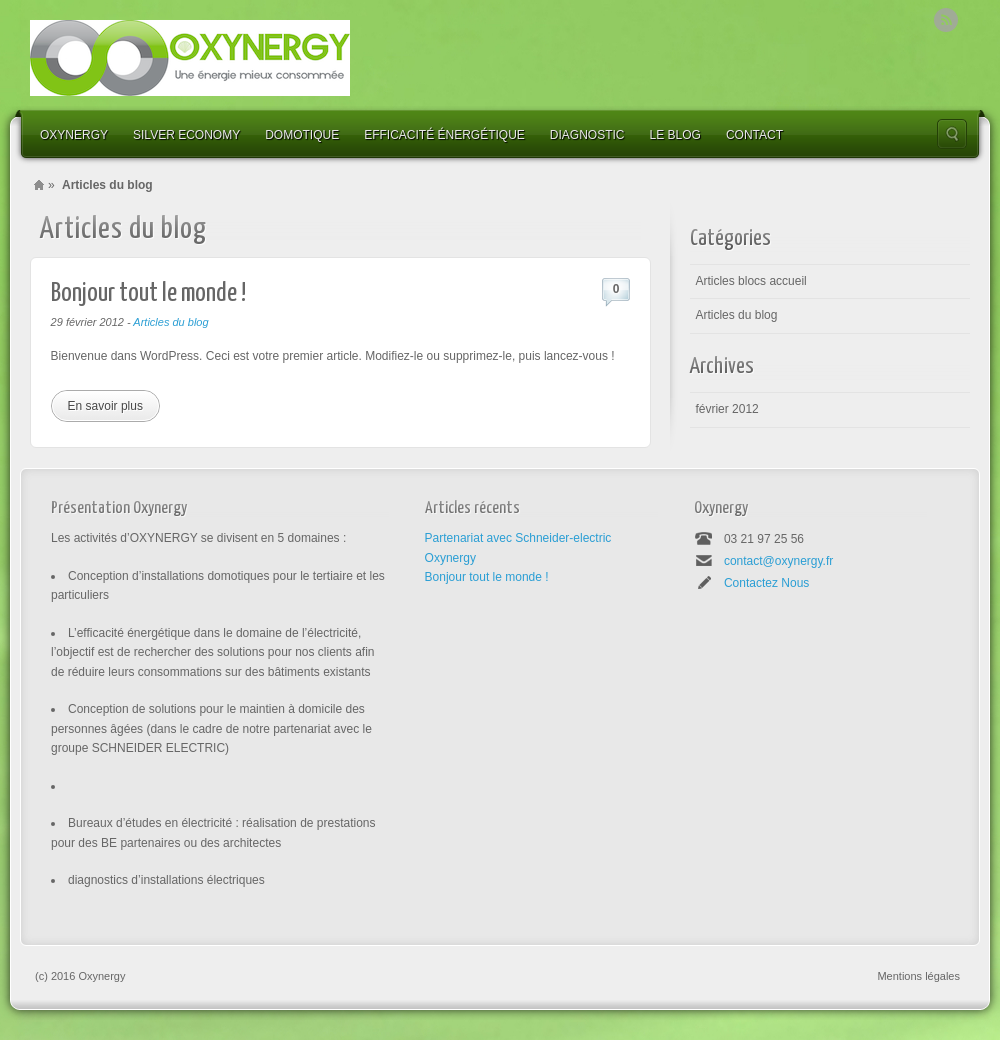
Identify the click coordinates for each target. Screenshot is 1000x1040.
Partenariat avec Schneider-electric (518, 538)
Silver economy (186, 135)
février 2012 (726, 409)
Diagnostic (587, 135)
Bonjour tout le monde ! (148, 293)
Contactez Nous (766, 583)
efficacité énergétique (444, 135)
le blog (675, 135)
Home (39, 185)
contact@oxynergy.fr (778, 561)
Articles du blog (170, 322)
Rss (946, 20)
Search (952, 134)
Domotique (302, 135)
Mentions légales (918, 976)
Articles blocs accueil (750, 281)
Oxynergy (74, 135)
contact (754, 135)
